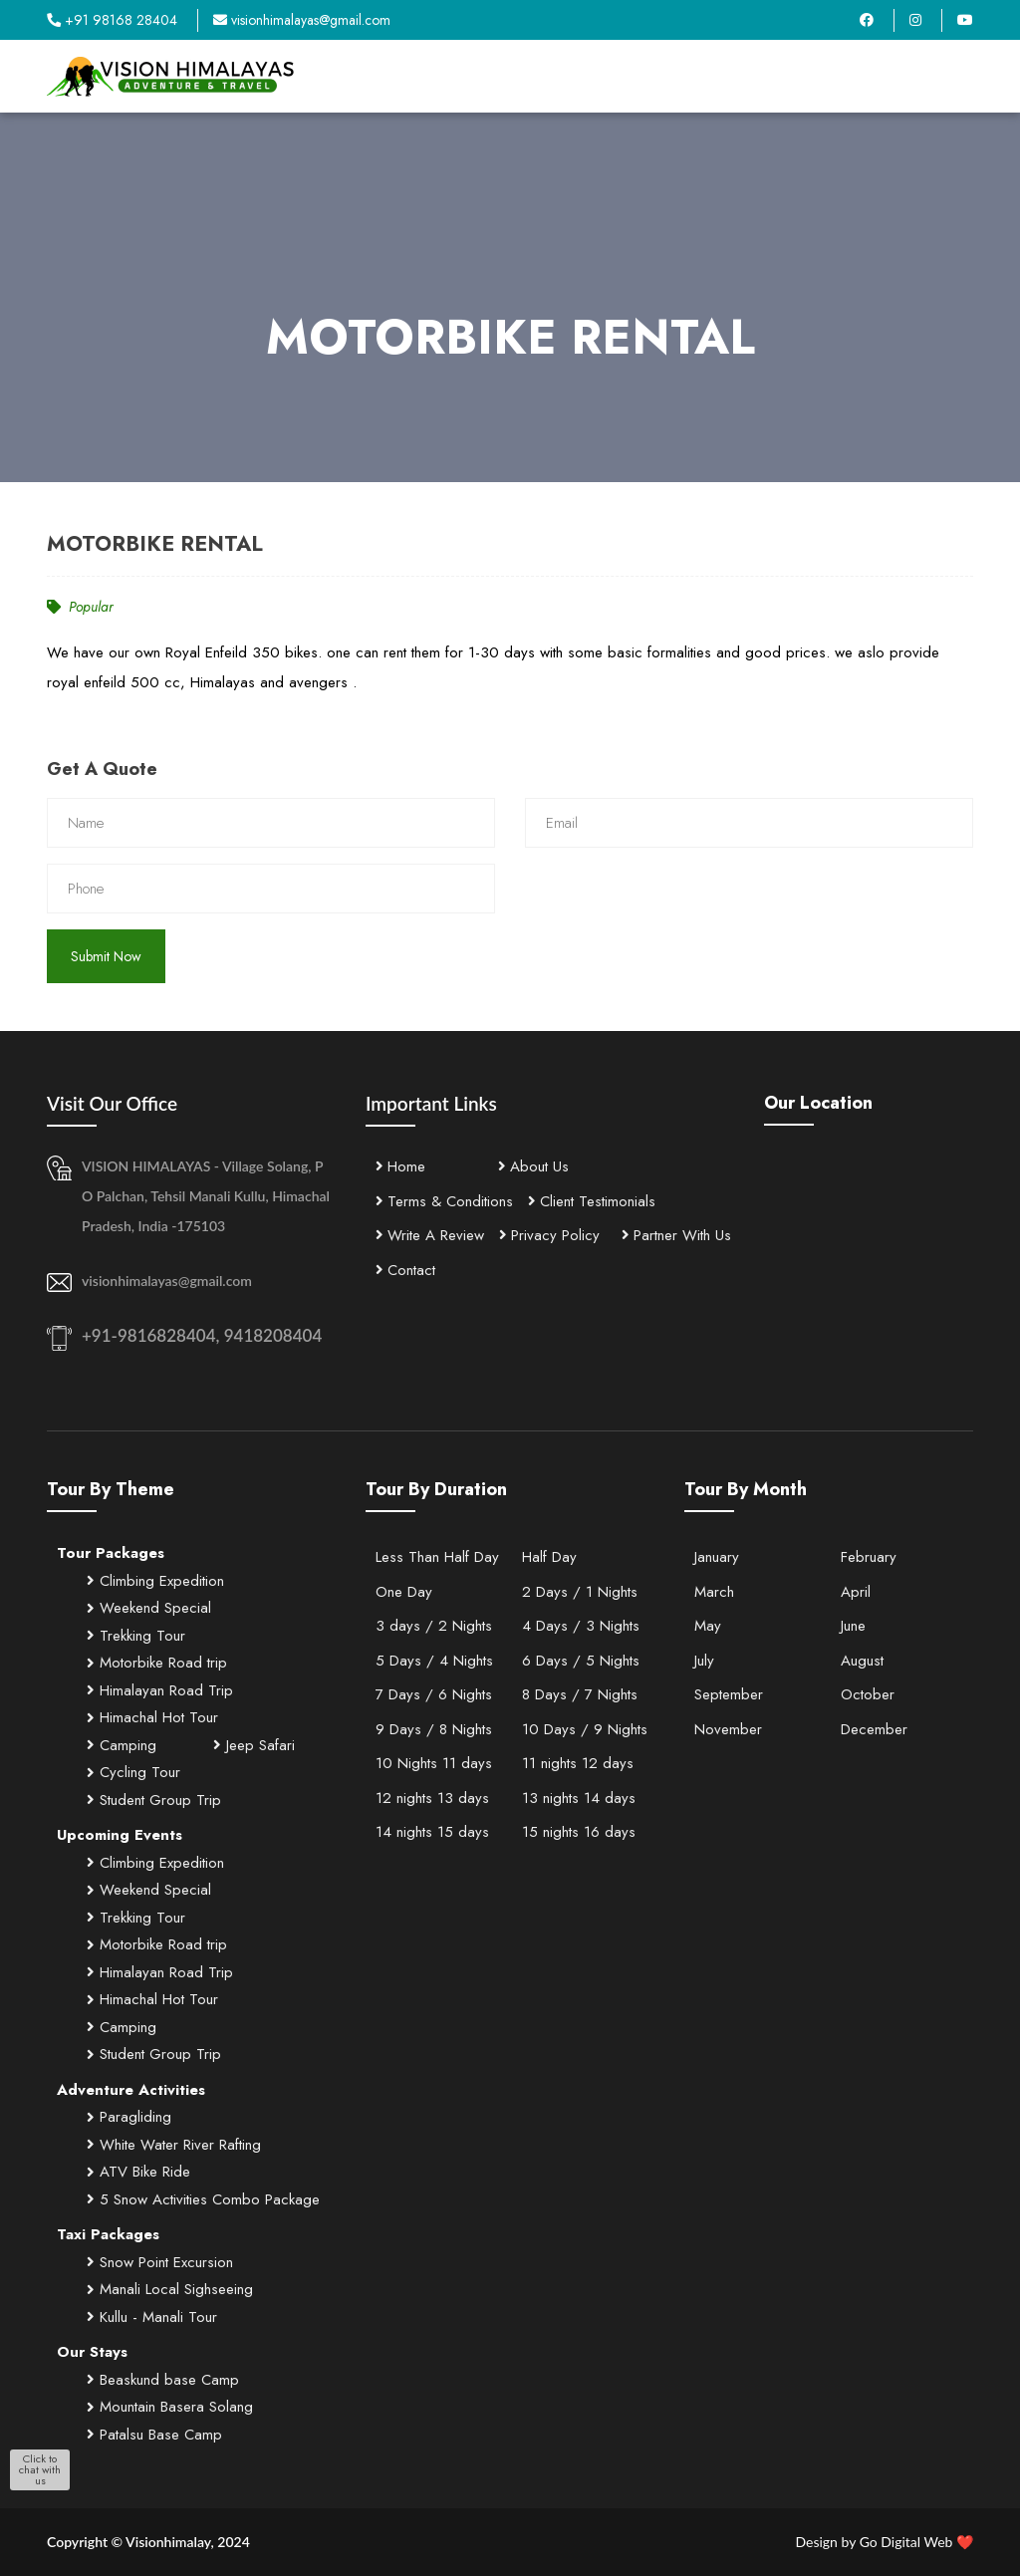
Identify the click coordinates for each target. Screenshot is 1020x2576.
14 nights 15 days (432, 1832)
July (704, 1661)
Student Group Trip (154, 1800)
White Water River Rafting (174, 2145)
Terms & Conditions (444, 1201)
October (867, 1694)
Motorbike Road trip (157, 1663)
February (868, 1557)
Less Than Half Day (437, 1557)
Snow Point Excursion (160, 2262)
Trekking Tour (136, 1636)
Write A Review (430, 1235)
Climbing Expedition (155, 1581)
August (862, 1661)
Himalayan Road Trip (160, 1690)
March (714, 1592)
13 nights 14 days (579, 1798)
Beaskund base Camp (163, 2380)
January (716, 1557)
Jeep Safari (254, 1745)
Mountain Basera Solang (170, 2407)
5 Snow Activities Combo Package (203, 2199)
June (853, 1626)
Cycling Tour (133, 1772)
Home (400, 1166)
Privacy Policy (549, 1235)
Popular (80, 607)
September (728, 1694)
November (728, 1729)
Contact (405, 1270)
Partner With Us (676, 1235)
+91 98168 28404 (112, 20)
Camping (121, 1745)
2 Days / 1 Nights (580, 1592)
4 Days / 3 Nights (580, 1626)
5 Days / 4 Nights (434, 1661)
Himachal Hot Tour (152, 1717)
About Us (533, 1166)
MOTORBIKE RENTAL (155, 544)
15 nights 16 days (579, 1832)
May (707, 1626)
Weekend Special (149, 1608)
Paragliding (129, 2117)
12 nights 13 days (432, 1798)
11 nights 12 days (578, 1763)
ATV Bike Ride (138, 2172)
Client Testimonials (591, 1201)
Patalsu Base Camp (154, 2435)
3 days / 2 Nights (434, 1626)
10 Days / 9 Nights (584, 1729)
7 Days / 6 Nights (434, 1694)
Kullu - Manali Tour (152, 2317)
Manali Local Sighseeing (170, 2289)
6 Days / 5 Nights (580, 1661)
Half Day (549, 1557)
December (874, 1729)
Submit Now (106, 956)
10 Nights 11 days (434, 1763)
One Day (404, 1592)
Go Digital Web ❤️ (884, 2541)
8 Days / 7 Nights (580, 1694)
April (856, 1592)
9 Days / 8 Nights (434, 1729)
